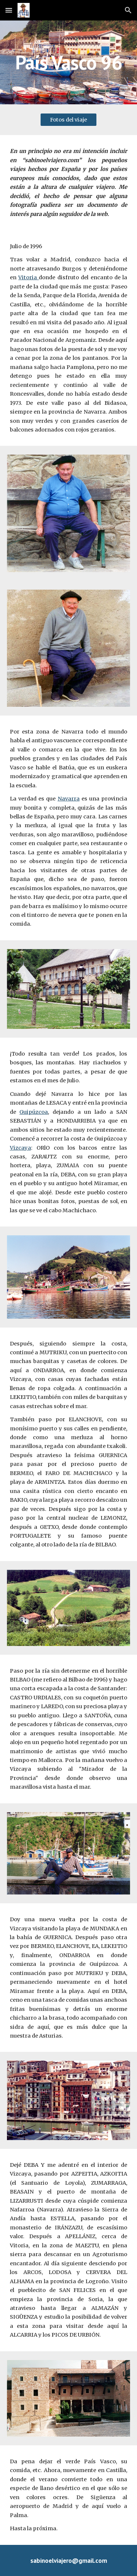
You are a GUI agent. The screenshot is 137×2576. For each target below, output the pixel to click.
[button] (9, 10)
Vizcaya (20, 1148)
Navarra (69, 798)
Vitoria (28, 277)
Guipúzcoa (33, 1112)
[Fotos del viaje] (68, 119)
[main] (68, 62)
